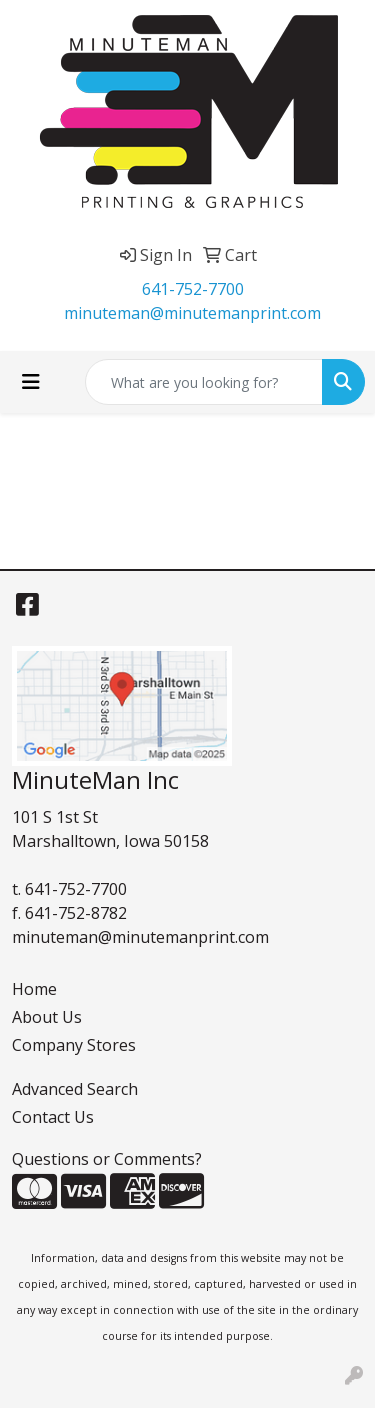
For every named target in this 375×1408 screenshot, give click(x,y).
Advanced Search (75, 1089)
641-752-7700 (193, 289)
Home (34, 989)
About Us (47, 1017)
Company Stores (74, 1045)
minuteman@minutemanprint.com (192, 313)
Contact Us (53, 1117)
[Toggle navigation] (31, 382)
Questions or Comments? (107, 1159)
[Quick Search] (204, 382)
